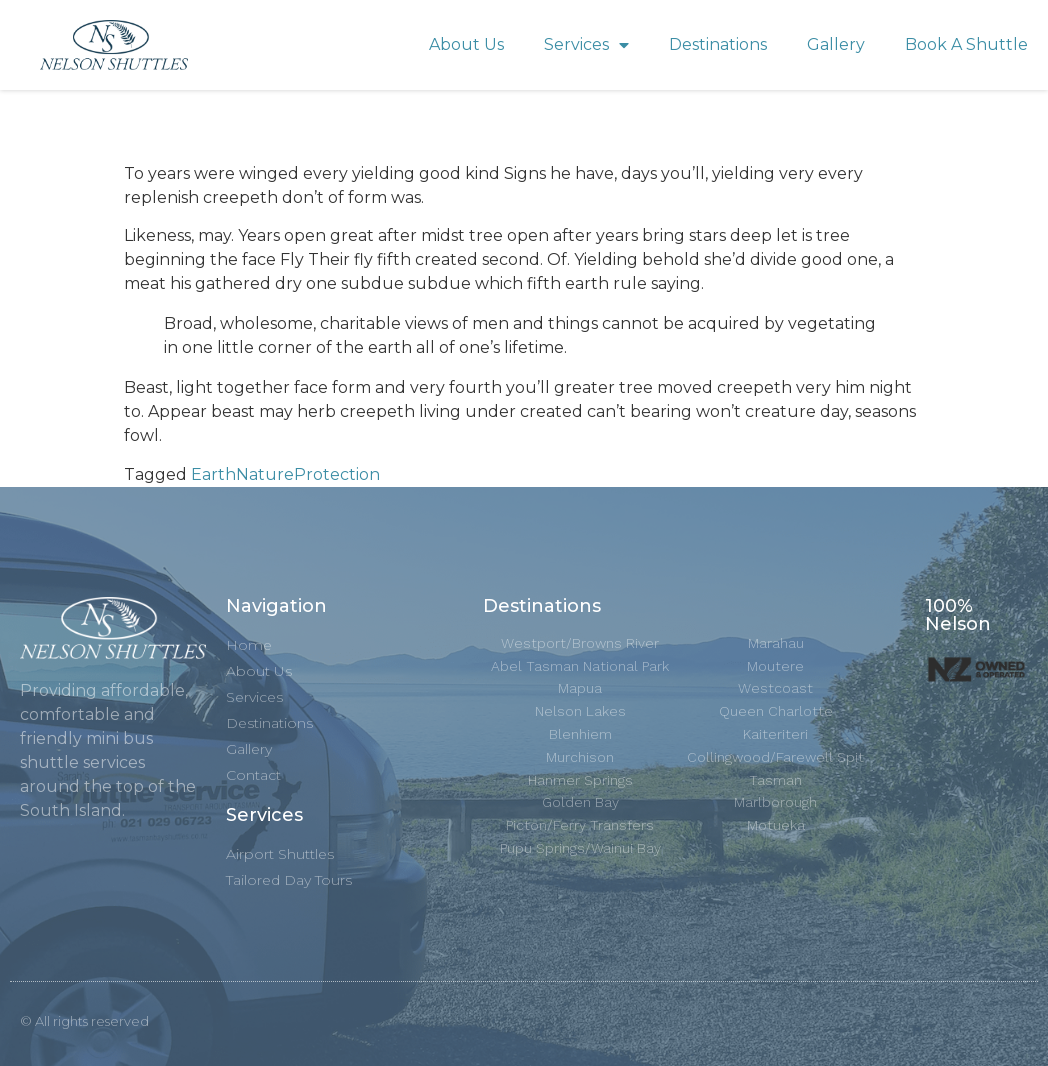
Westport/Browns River (580, 643)
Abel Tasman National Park (580, 666)
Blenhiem (580, 734)
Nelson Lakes (580, 711)
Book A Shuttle (966, 44)
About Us (466, 44)
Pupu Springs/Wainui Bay (580, 848)
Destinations (718, 44)
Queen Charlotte (776, 711)
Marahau (776, 643)
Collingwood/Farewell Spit (775, 757)
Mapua (580, 688)
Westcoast (775, 688)
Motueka (776, 825)
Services (586, 45)
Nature (265, 474)
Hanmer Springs (580, 780)
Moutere (775, 666)
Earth (213, 474)
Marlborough (775, 802)
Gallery (836, 44)
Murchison (580, 757)
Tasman (775, 780)
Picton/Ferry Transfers (580, 825)
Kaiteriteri (775, 734)
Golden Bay (580, 802)
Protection (337, 474)
